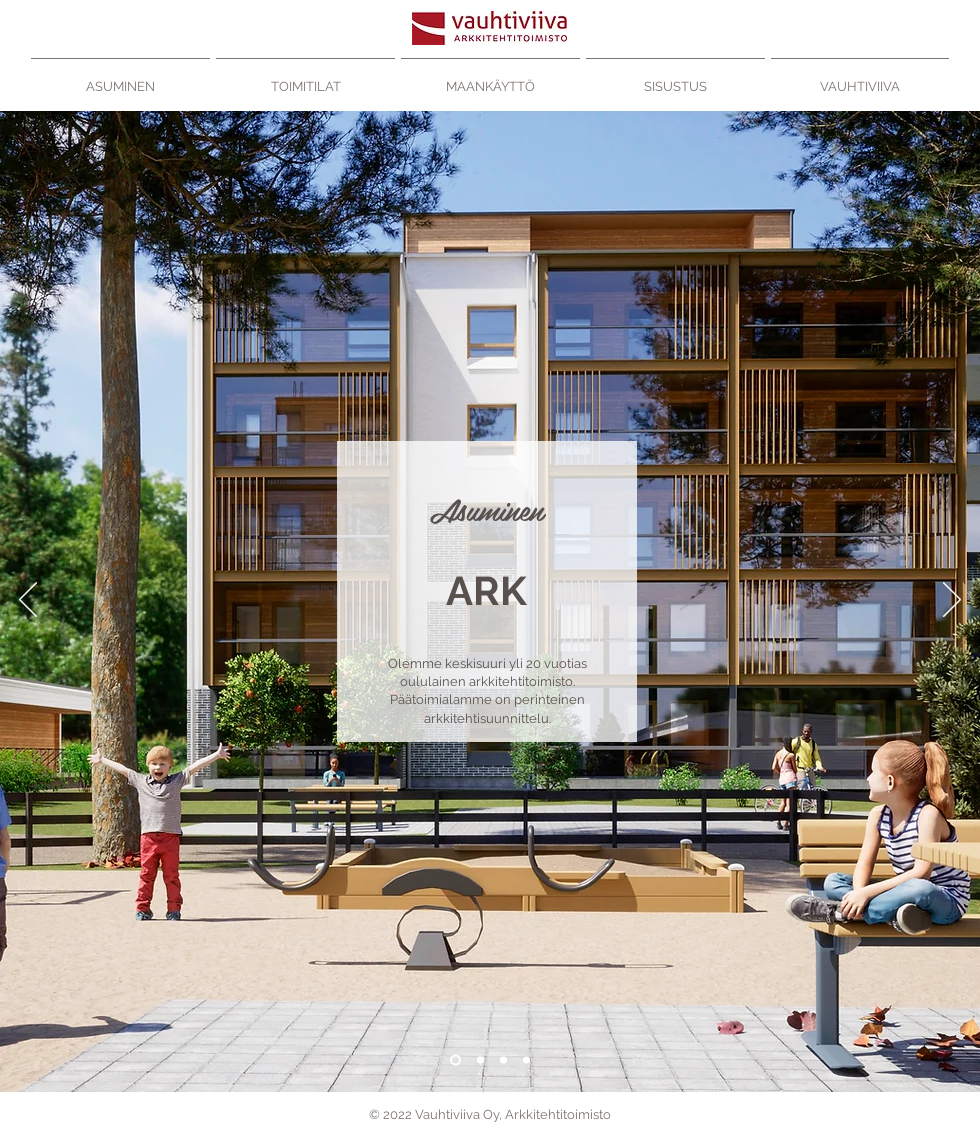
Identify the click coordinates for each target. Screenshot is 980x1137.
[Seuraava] (952, 601)
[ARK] (486, 591)
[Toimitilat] (480, 1060)
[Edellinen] (28, 601)
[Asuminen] (455, 1060)
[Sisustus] (526, 1060)
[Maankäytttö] (503, 1060)
